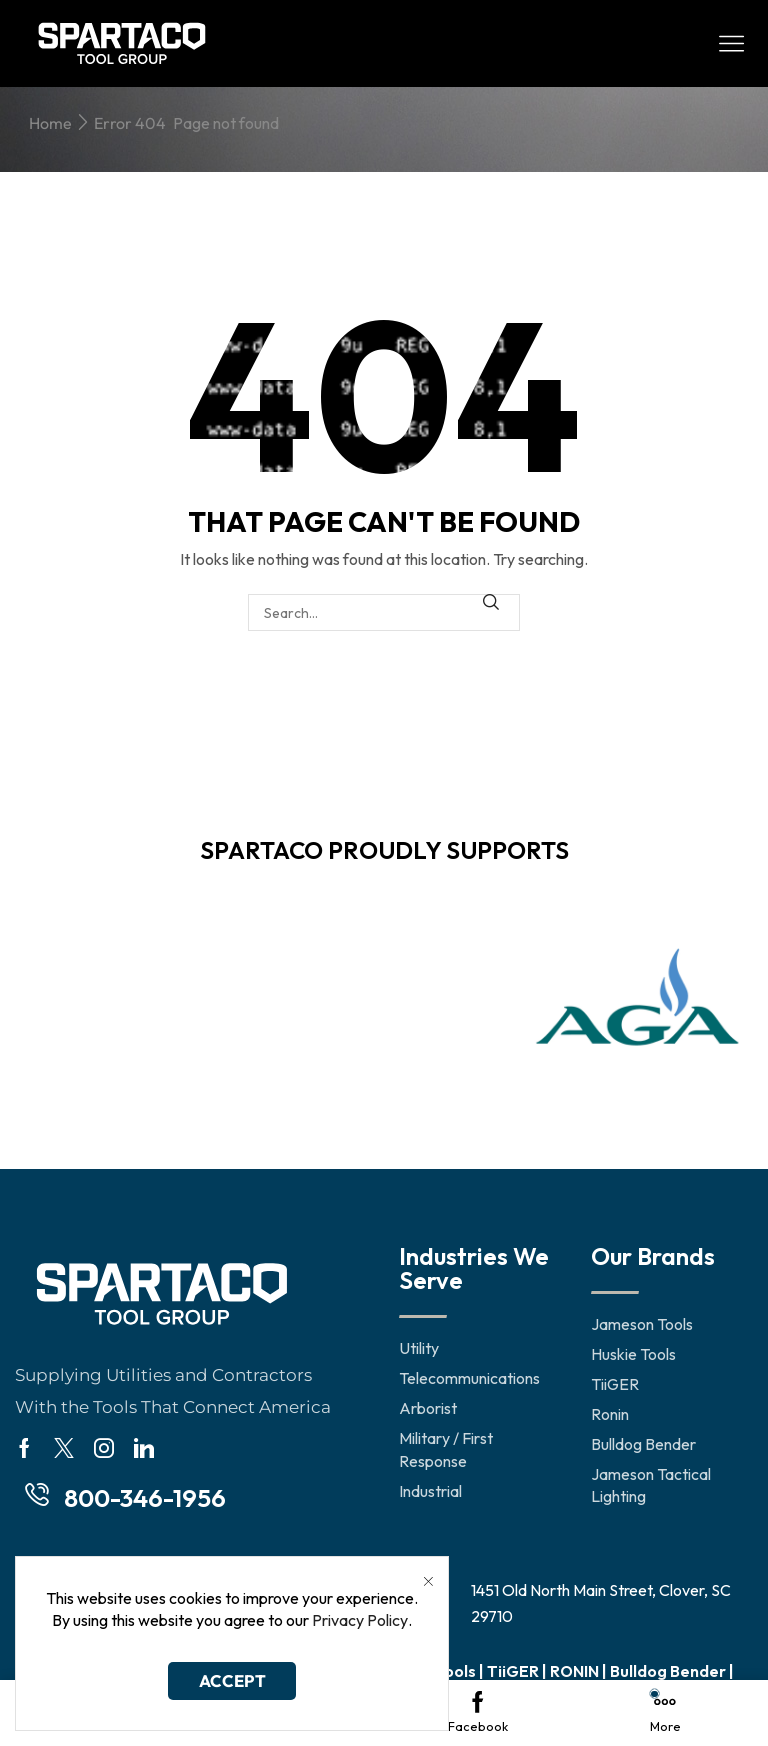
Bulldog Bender (668, 1671)
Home (50, 123)
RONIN (574, 1671)
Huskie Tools (428, 1671)
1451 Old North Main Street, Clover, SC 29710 (601, 1603)
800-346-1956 (145, 1498)
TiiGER (513, 1671)
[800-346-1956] (37, 1495)
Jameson (335, 1671)
